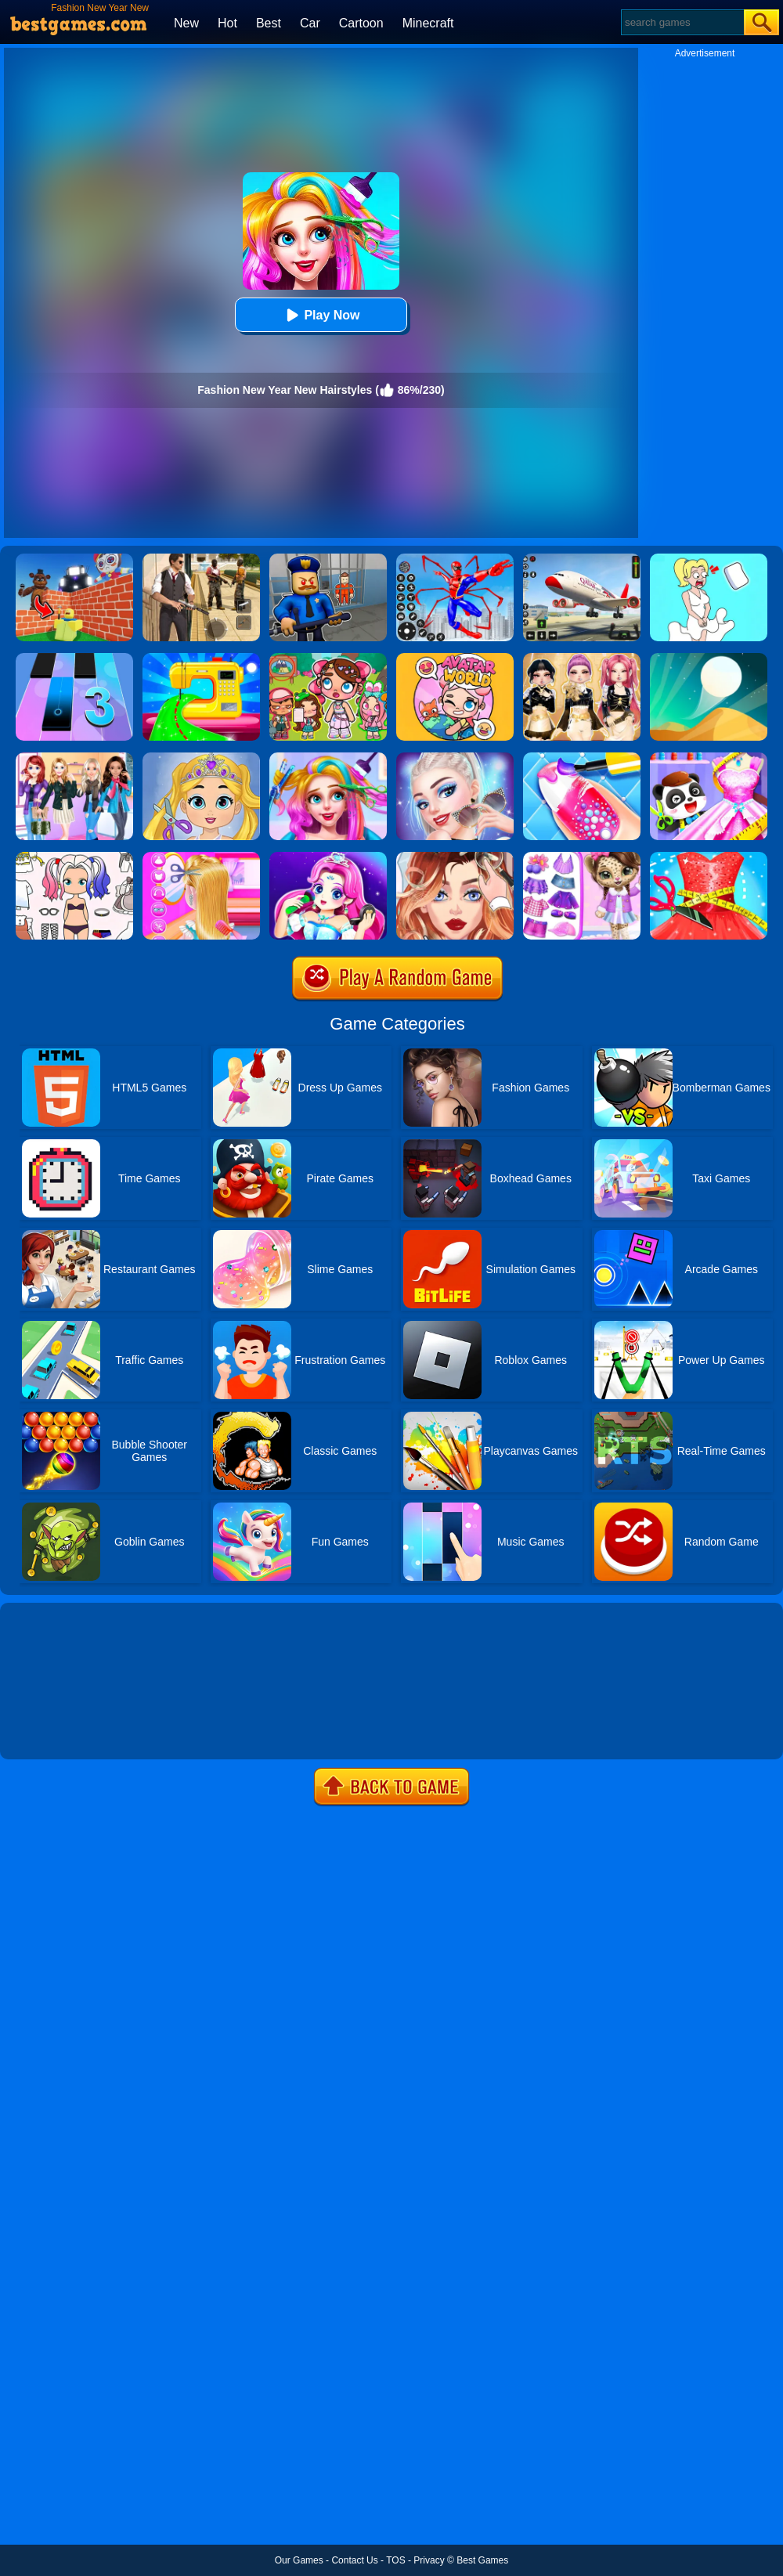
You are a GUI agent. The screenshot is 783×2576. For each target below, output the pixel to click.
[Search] (681, 22)
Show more (52, 1729)
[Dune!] (708, 658)
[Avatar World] (455, 658)
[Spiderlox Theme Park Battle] (455, 559)
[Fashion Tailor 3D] (708, 857)
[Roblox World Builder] (74, 559)
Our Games (299, 2560)
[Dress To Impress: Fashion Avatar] (581, 658)
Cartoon (361, 23)
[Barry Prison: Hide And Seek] (328, 559)
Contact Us (354, 2560)
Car (310, 23)
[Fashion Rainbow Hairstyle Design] (328, 757)
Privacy (428, 2560)
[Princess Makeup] (328, 857)
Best (268, 23)
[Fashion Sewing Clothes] (201, 658)
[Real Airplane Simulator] (581, 559)
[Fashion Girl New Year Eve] (74, 757)
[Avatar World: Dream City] (328, 658)
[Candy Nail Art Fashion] (581, 757)
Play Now (320, 315)
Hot (227, 23)
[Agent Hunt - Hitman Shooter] (201, 559)
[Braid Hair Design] (201, 857)
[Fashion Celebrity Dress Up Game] (455, 757)
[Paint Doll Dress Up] (74, 857)
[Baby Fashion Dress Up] (708, 757)
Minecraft (428, 23)
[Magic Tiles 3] (74, 658)
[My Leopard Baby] (581, 857)
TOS (395, 2560)
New (186, 23)
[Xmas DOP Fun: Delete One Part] (708, 559)
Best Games (482, 2560)
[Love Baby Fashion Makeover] (201, 757)
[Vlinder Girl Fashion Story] (455, 857)
